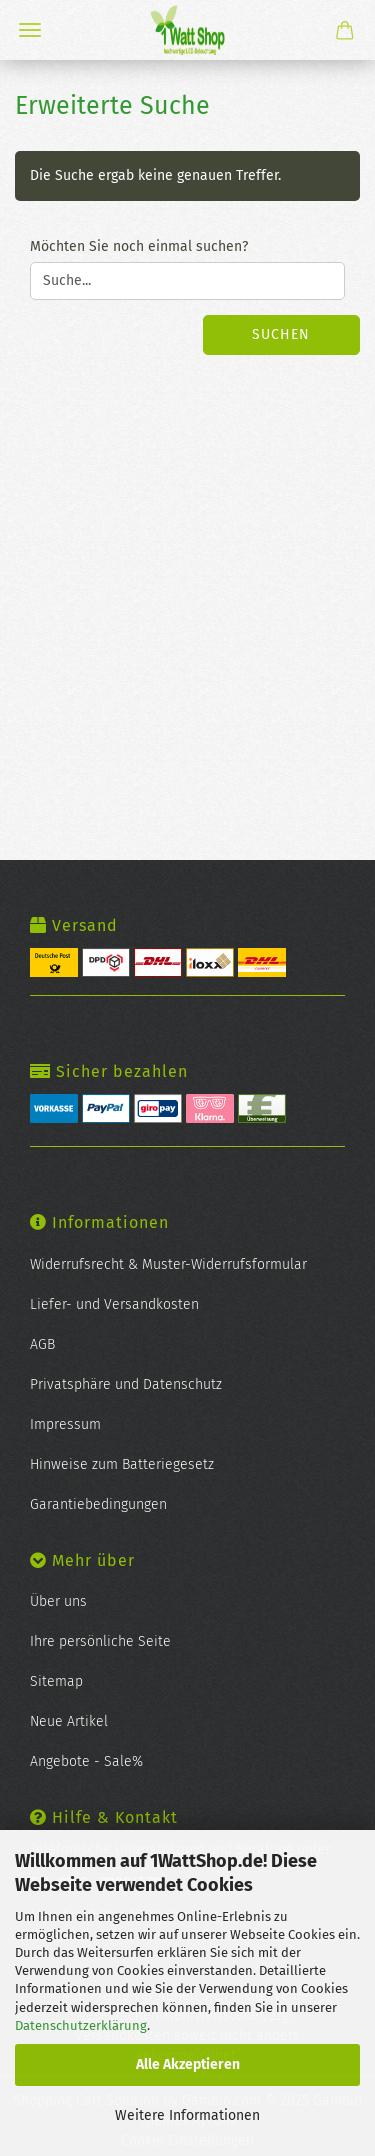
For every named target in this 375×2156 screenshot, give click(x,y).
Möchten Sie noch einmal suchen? (139, 246)
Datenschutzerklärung (81, 2025)
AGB (42, 1344)
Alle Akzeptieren (188, 2064)
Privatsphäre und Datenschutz (126, 1384)
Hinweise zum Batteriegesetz (122, 1464)
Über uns (58, 1601)
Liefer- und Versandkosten (114, 1304)
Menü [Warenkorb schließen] (30, 30)
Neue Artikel (69, 1721)
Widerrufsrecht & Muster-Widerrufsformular (168, 1264)
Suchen (281, 334)
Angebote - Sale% (86, 1761)
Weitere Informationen (187, 2115)
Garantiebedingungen (98, 1504)
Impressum (65, 1424)
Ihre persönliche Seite (100, 1641)
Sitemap (56, 1681)
